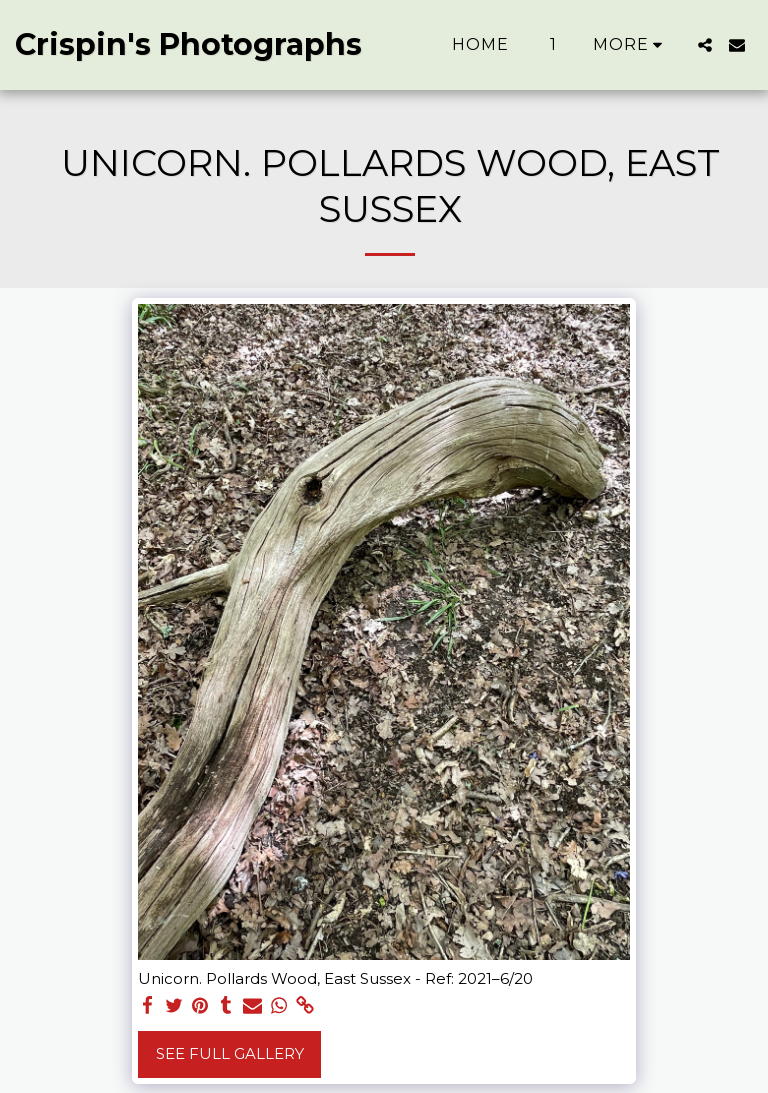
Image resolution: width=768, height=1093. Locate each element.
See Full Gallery (230, 1053)
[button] (705, 45)
